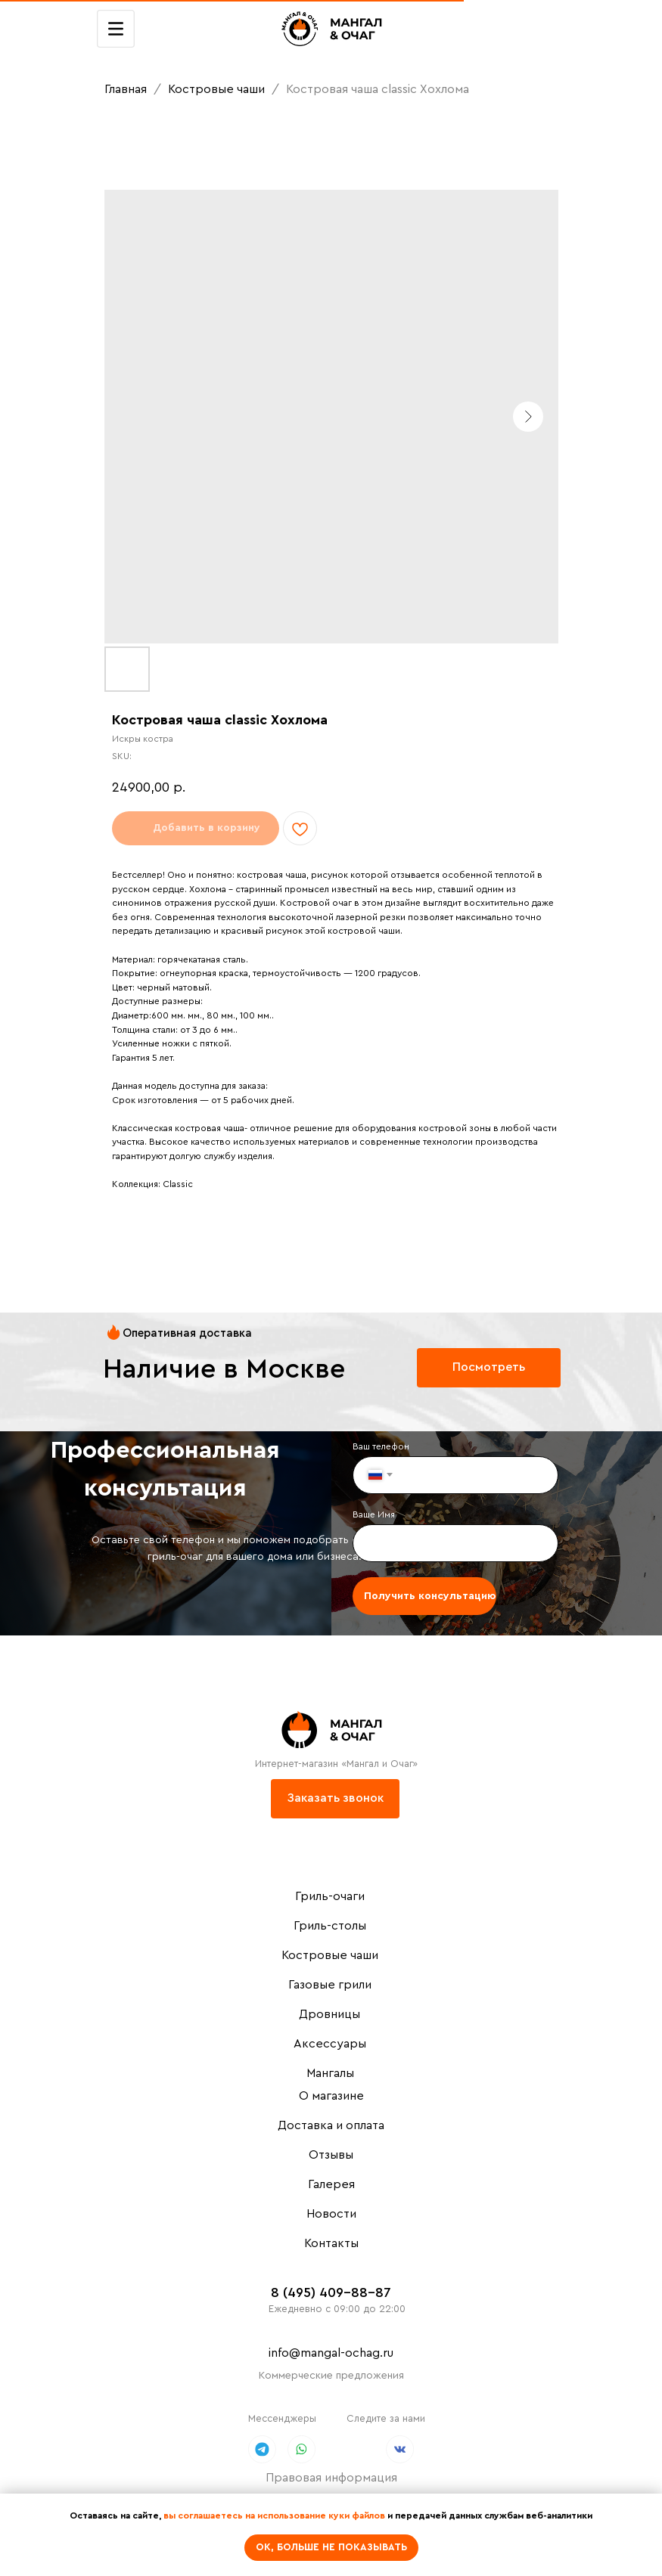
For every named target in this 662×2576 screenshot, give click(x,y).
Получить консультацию (430, 1596)
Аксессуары (330, 2044)
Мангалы (330, 2073)
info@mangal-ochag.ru (331, 2353)
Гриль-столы (330, 1926)
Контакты (331, 2243)
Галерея (331, 2184)
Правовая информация (331, 2478)
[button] (335, 1798)
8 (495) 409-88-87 (331, 2292)
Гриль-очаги (330, 1896)
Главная (125, 89)
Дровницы (329, 2014)
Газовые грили (329, 1985)
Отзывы (331, 2155)
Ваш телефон (381, 1446)
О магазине (331, 2096)
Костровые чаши (218, 89)
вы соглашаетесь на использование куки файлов (274, 2515)
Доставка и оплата (331, 2125)
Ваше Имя (374, 1514)
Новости (331, 2214)
